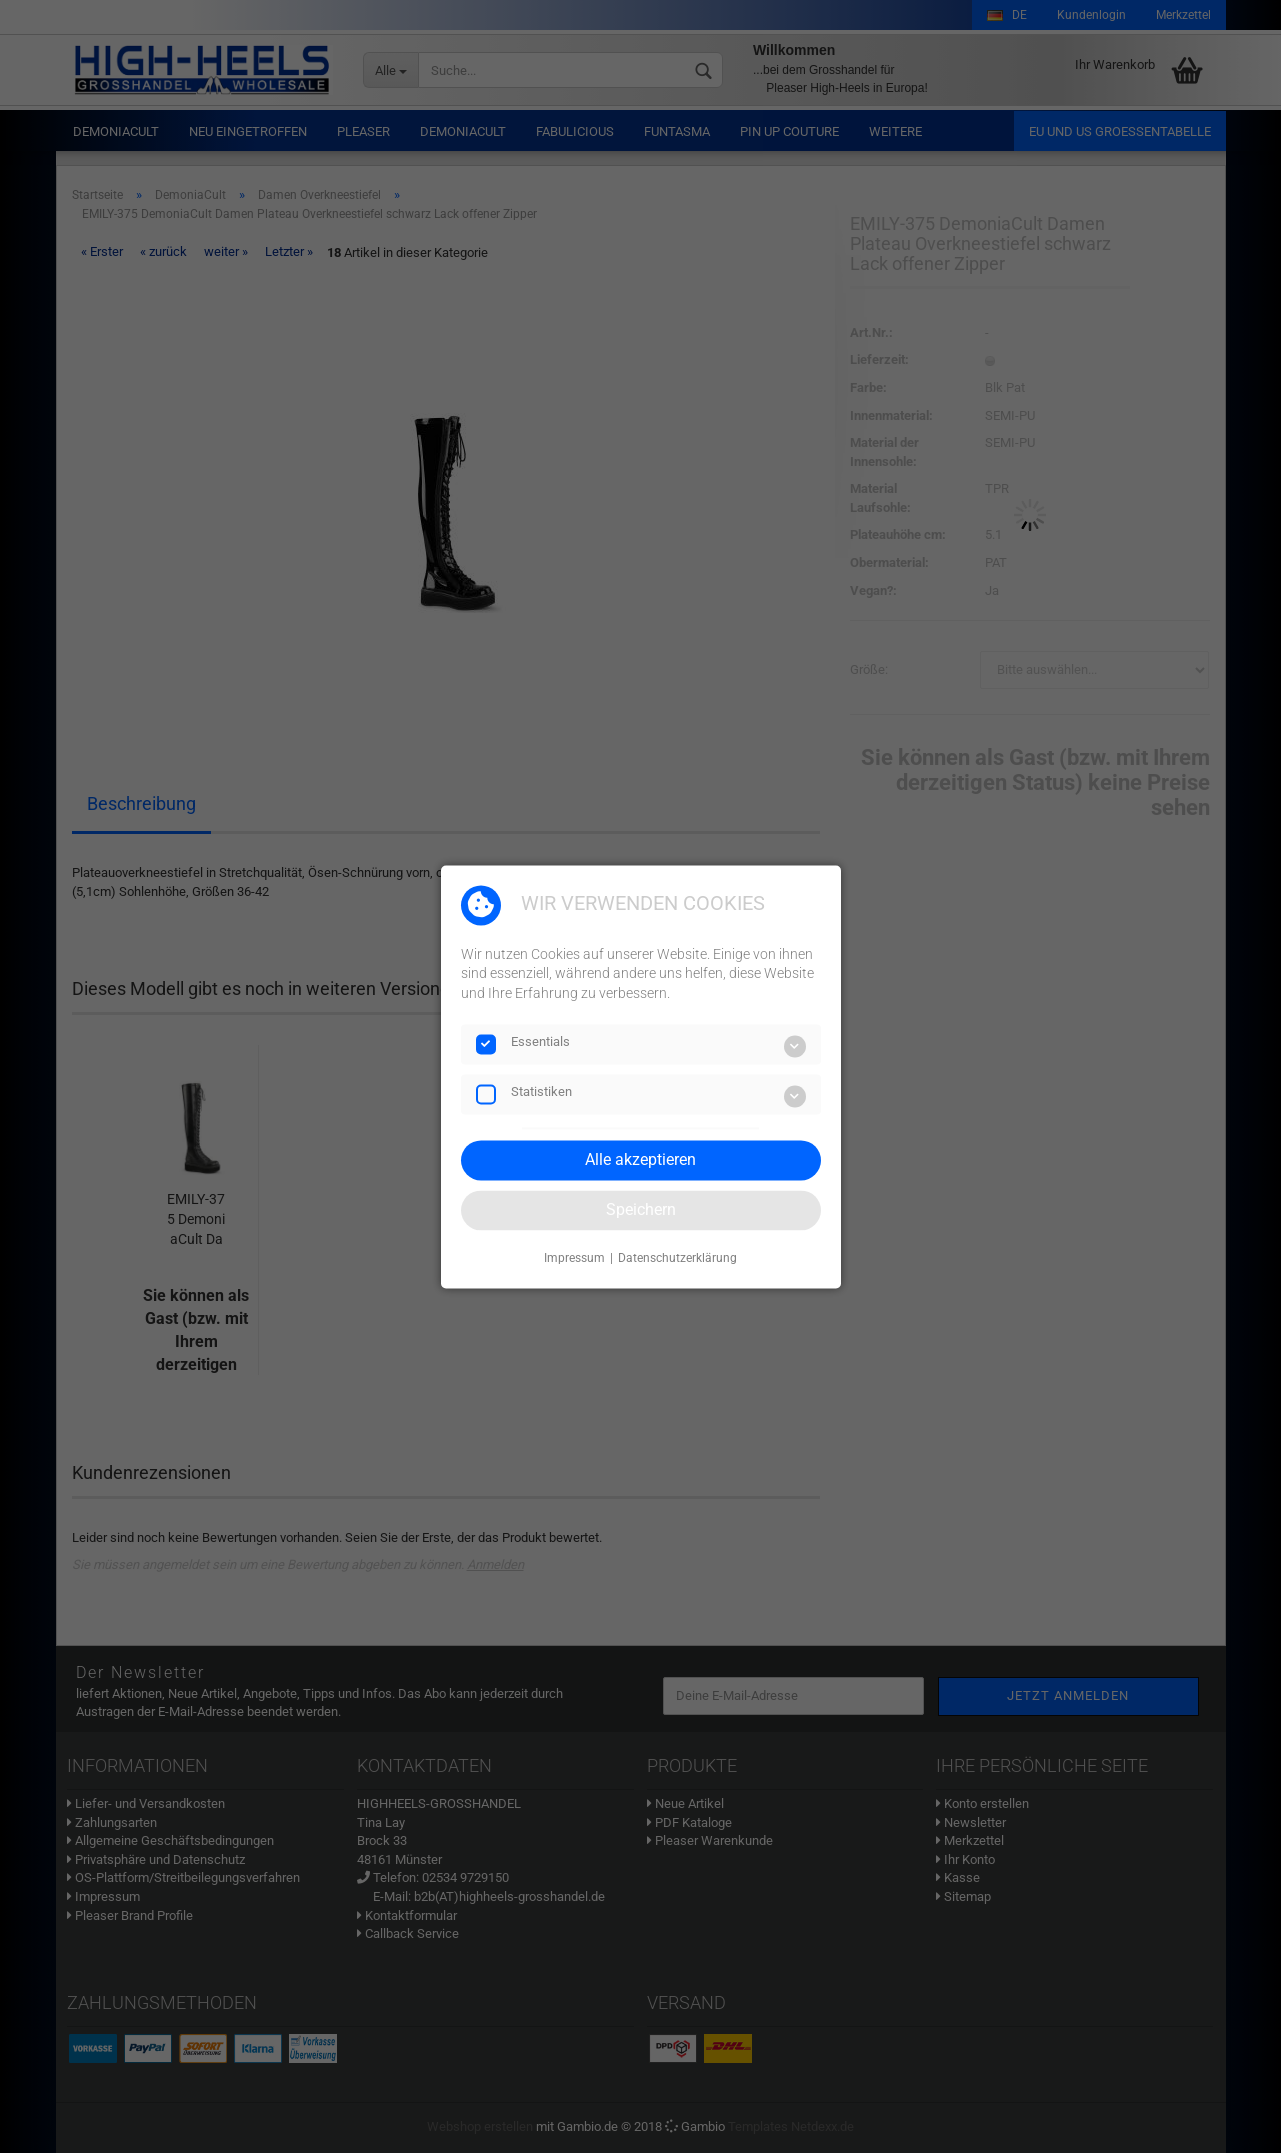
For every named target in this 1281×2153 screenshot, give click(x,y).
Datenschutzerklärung (677, 1259)
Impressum (574, 1259)
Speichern (641, 1209)
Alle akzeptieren (640, 1159)
